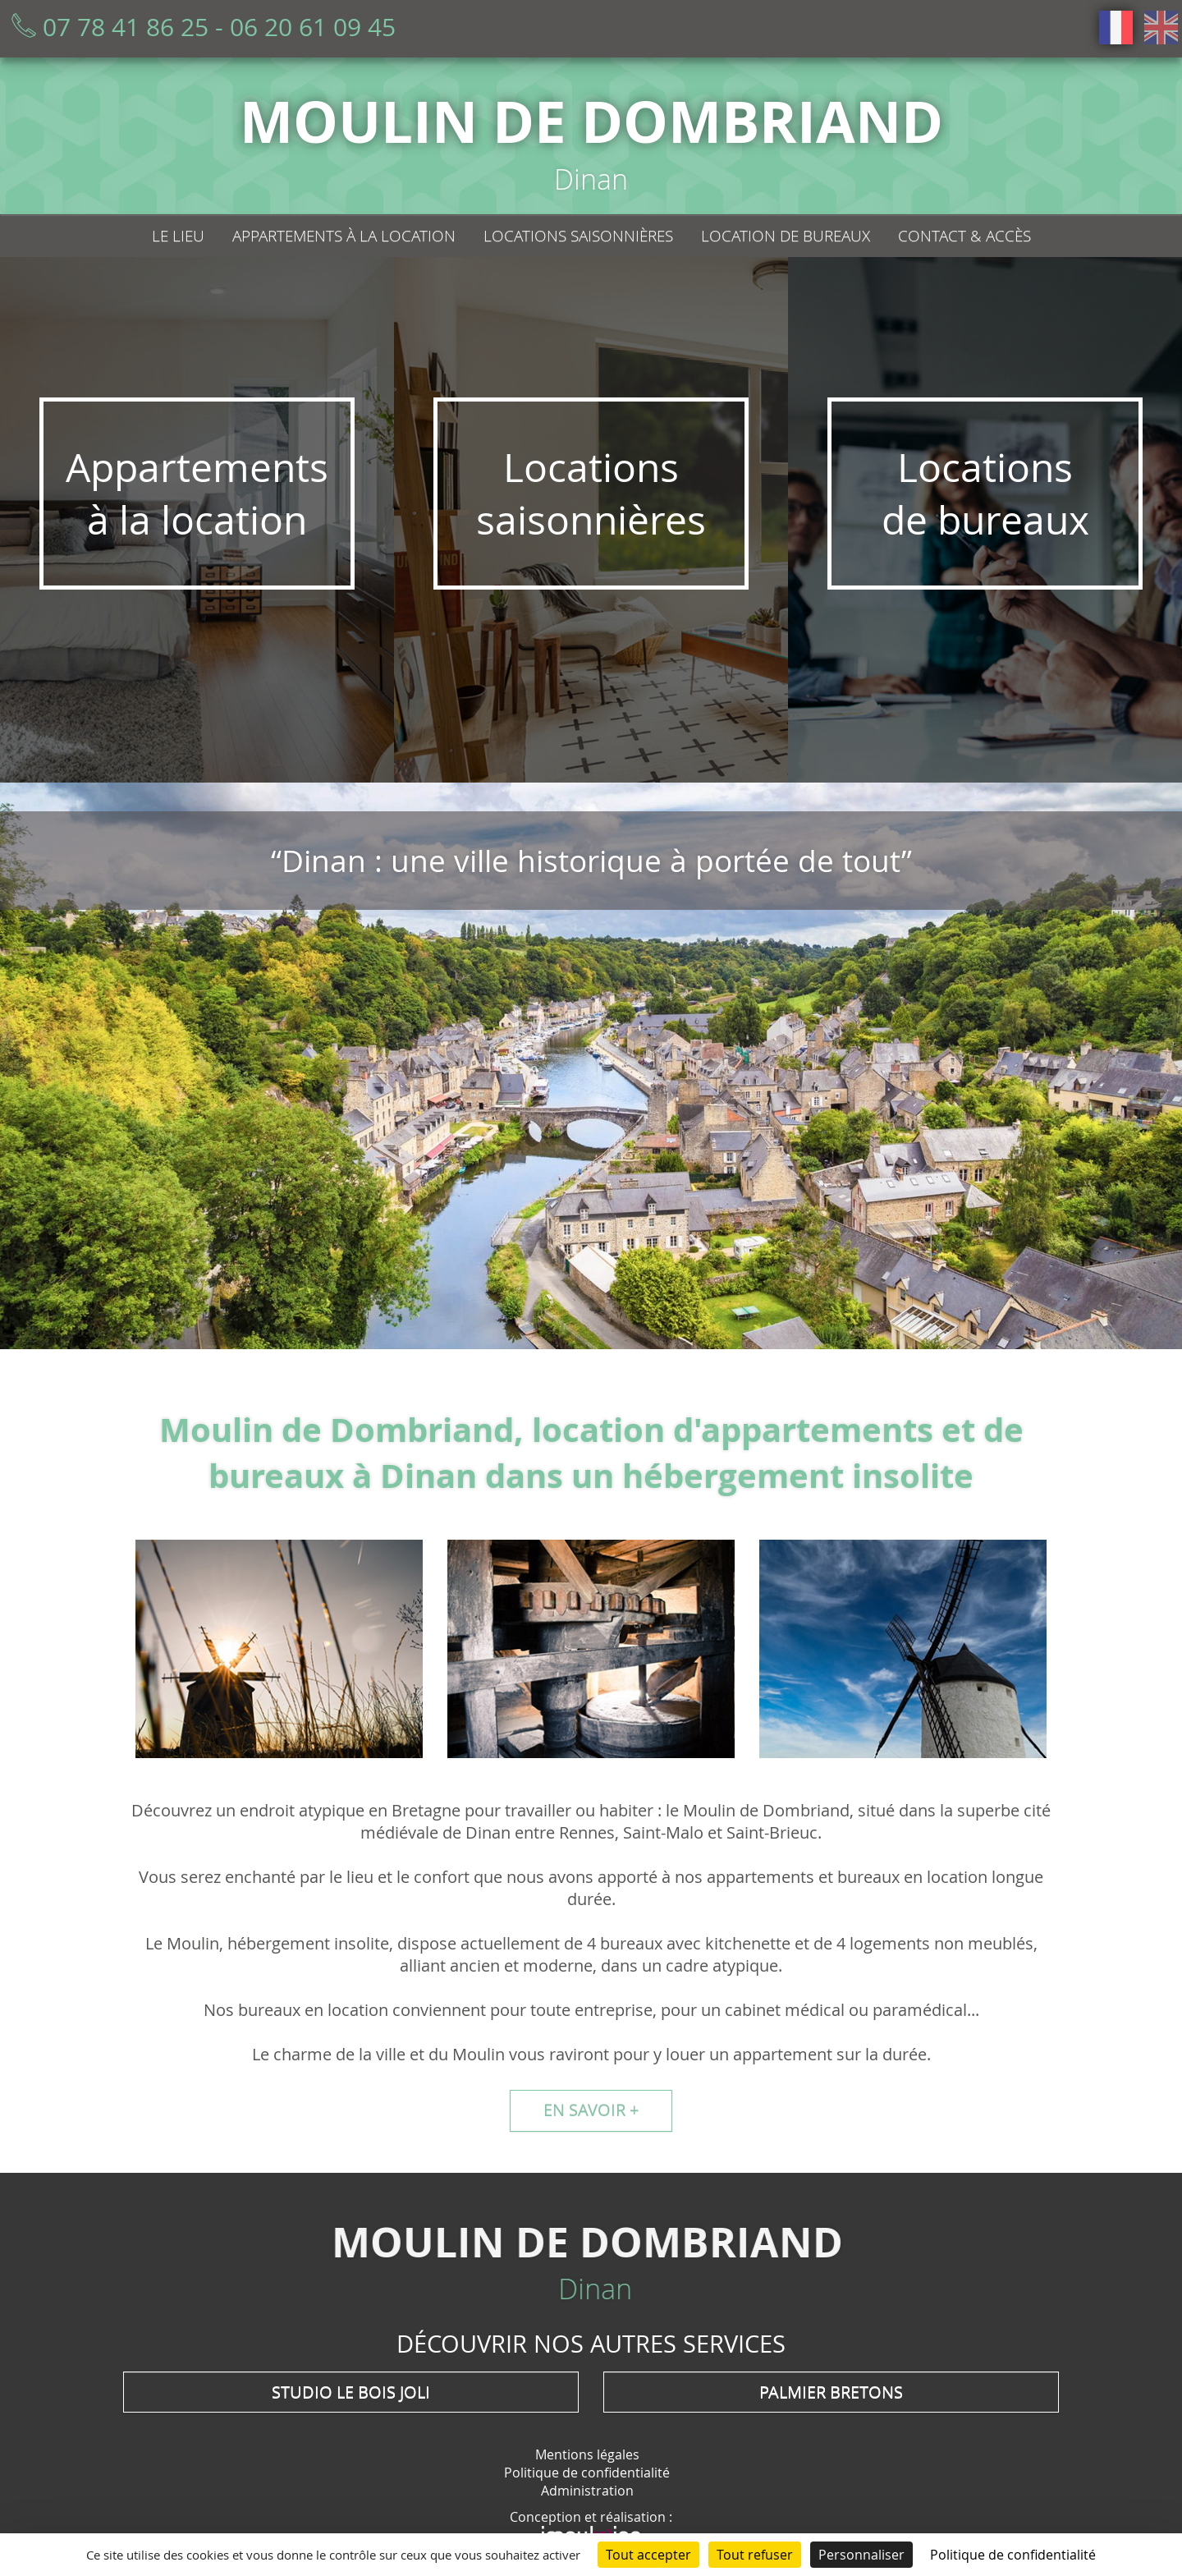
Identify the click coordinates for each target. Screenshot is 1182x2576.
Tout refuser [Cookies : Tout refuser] (755, 2555)
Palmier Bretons (831, 2392)
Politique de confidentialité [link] (1013, 2555)
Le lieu (178, 235)
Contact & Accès (964, 235)
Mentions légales (587, 2454)
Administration (587, 2491)
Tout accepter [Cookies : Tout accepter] (648, 2555)
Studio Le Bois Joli (351, 2392)
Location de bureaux (785, 235)
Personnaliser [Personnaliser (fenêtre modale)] (861, 2555)
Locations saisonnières (578, 235)
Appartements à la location (344, 235)
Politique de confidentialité (587, 2473)
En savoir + (591, 2110)
